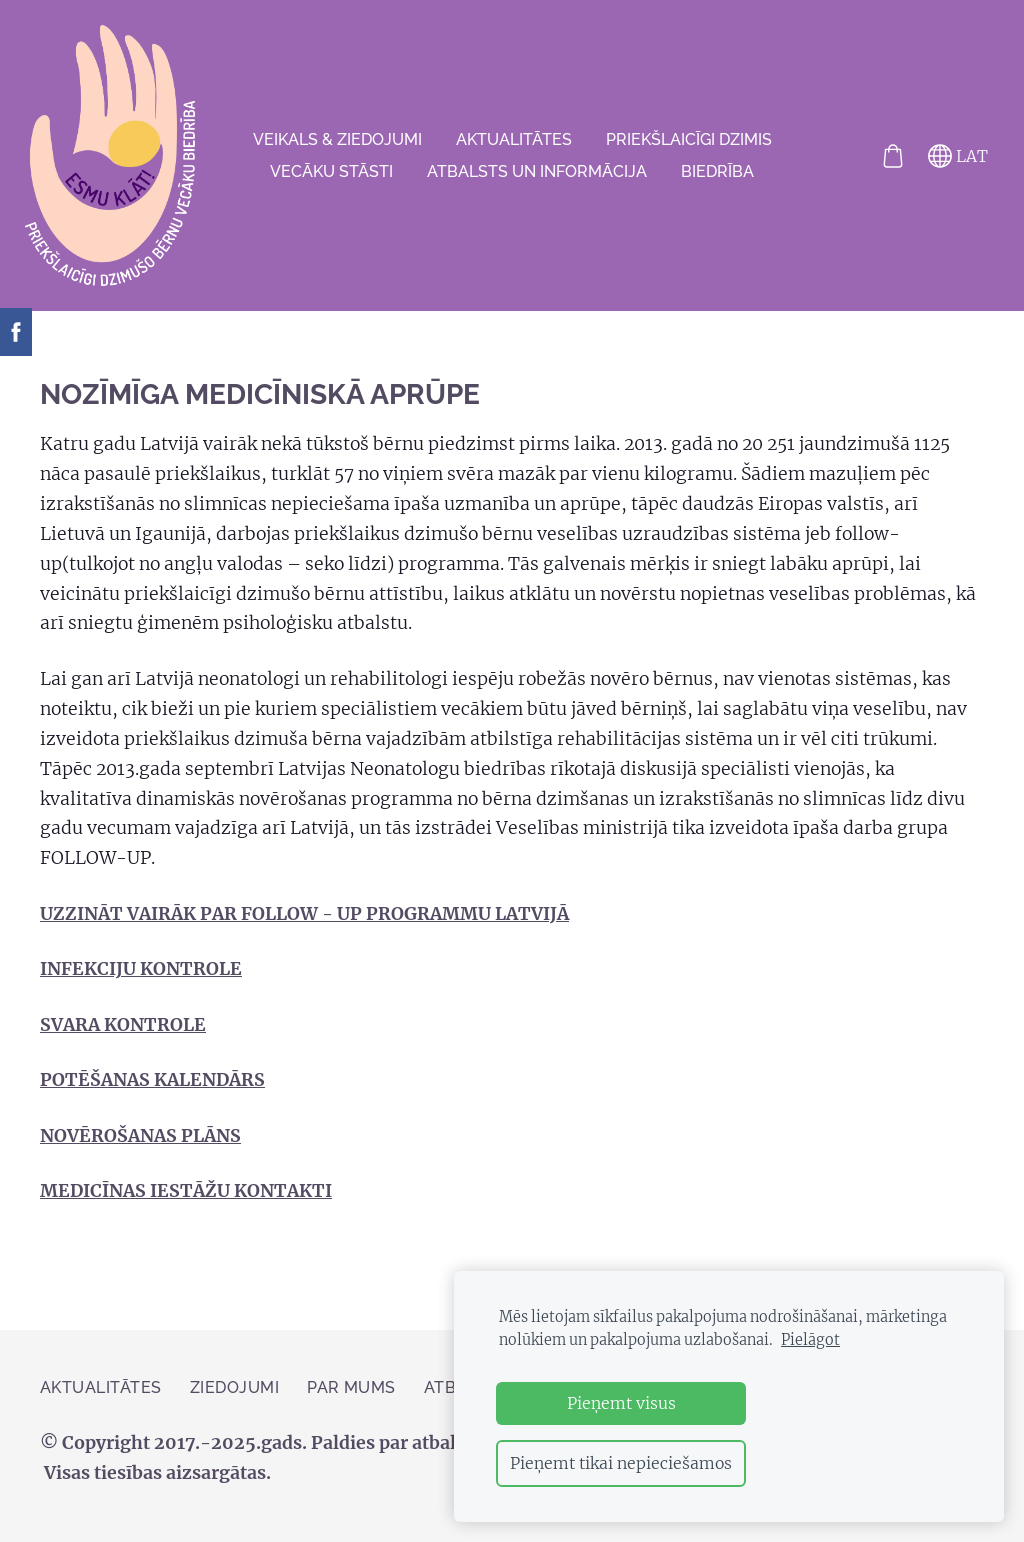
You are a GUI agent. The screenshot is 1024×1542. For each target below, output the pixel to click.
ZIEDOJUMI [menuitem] (234, 1399)
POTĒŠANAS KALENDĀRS (152, 1093)
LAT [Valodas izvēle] (943, 162)
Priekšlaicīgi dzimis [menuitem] (689, 145)
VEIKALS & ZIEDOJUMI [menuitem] (337, 145)
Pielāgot (810, 1340)
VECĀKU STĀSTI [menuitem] (331, 177)
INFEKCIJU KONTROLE (141, 982)
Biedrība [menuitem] (717, 177)
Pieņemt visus (621, 1403)
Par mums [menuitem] (351, 1399)
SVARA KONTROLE (123, 1038)
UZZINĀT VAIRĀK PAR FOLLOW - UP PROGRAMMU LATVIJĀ (304, 927)
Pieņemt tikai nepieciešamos (621, 1463)
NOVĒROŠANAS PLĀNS (140, 1149)
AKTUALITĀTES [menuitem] (514, 145)
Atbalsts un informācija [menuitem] (537, 177)
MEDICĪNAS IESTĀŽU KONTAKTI (186, 1204)
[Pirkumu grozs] (878, 162)
